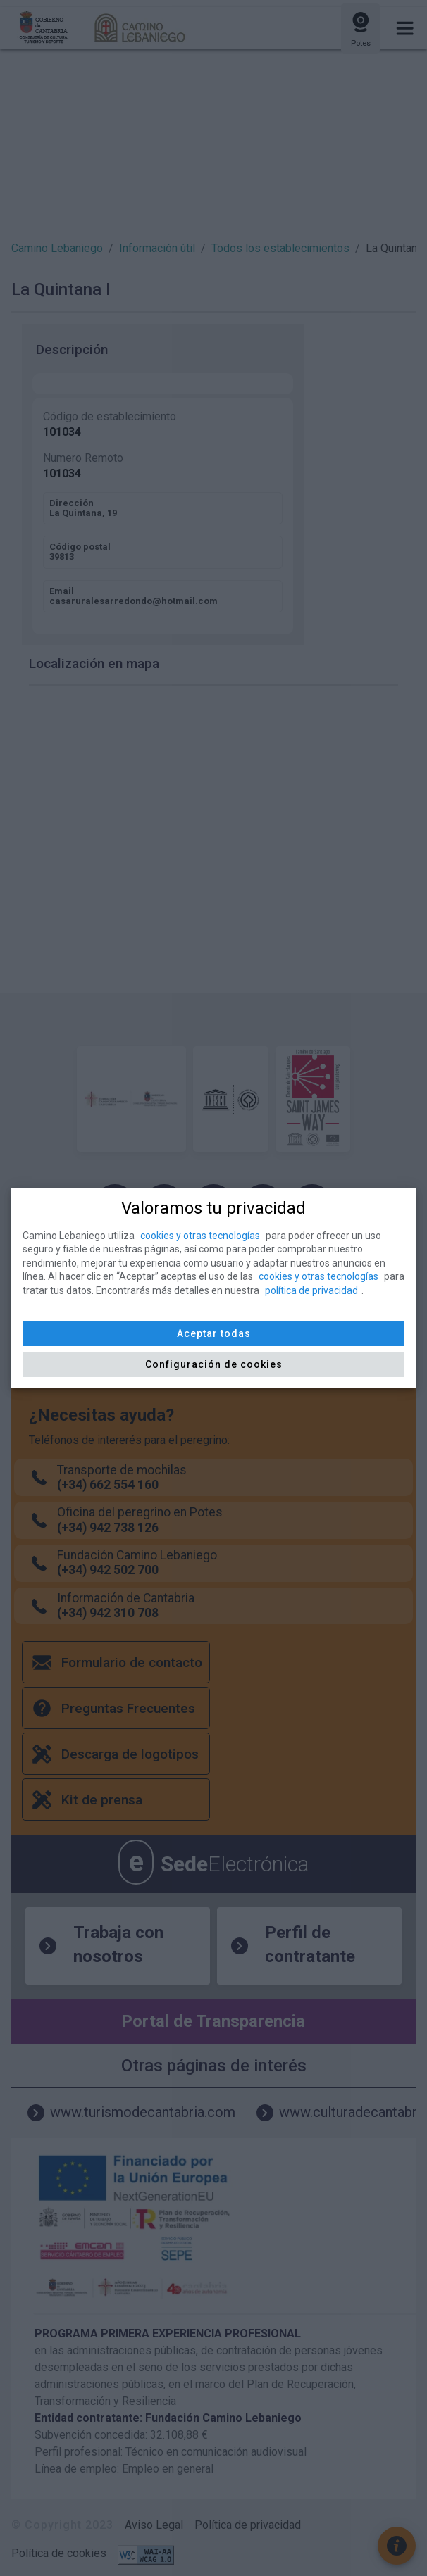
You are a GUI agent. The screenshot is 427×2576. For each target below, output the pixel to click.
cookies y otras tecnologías (200, 1235)
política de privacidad (311, 1290)
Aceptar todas (214, 1333)
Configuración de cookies (214, 1364)
